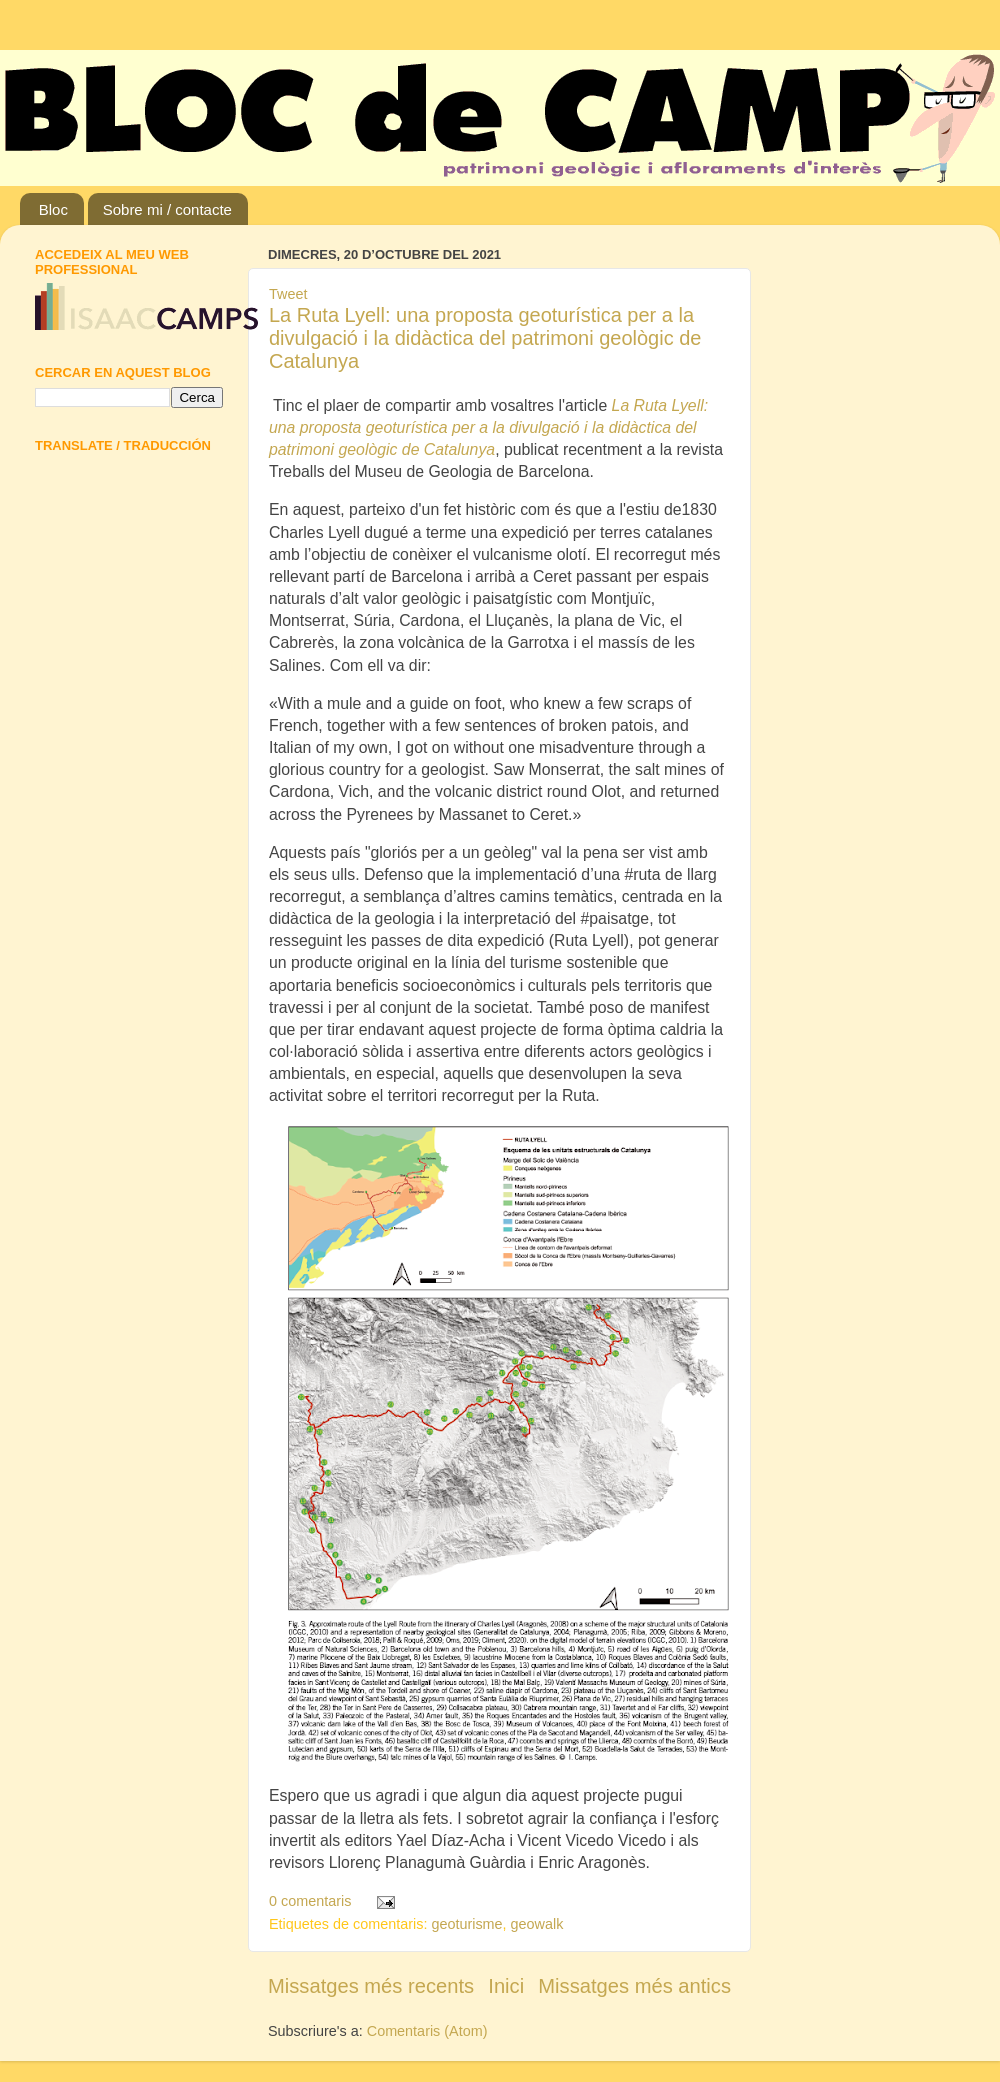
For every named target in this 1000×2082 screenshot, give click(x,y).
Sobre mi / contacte (167, 209)
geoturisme (466, 1924)
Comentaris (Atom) (427, 2031)
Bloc (53, 209)
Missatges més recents (371, 1986)
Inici (506, 1986)
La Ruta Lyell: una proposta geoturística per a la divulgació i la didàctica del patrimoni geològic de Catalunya (485, 338)
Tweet (288, 294)
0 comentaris (310, 1901)
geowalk (537, 1924)
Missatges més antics (634, 1986)
